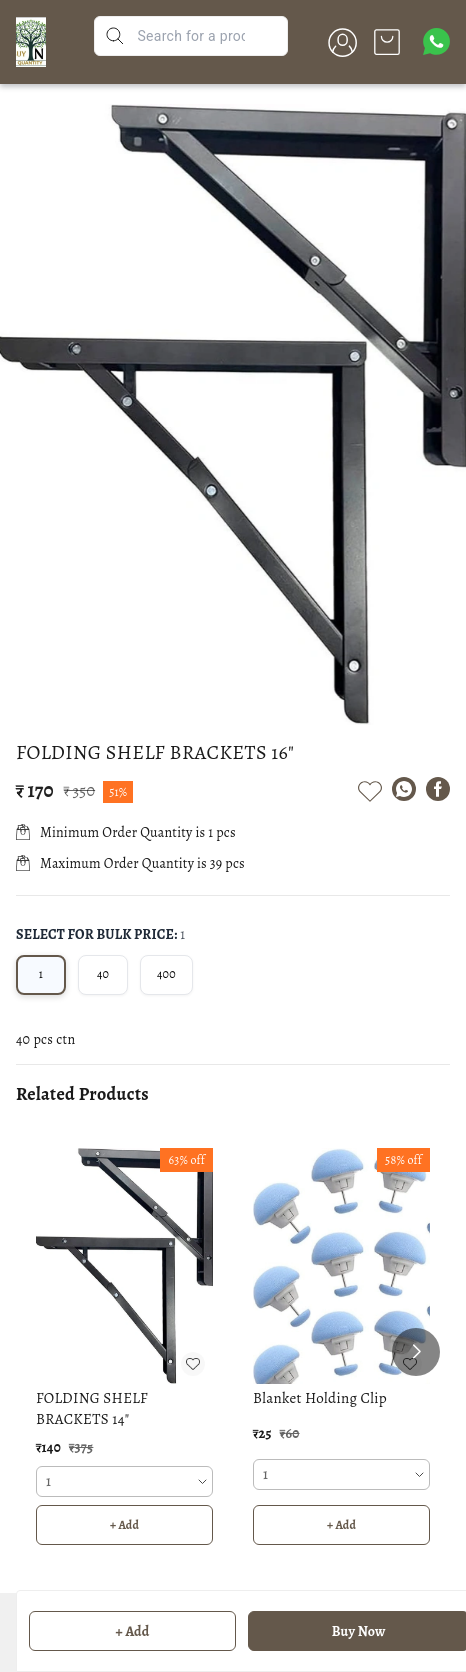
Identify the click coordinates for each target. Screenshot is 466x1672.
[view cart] (387, 42)
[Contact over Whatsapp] (436, 41)
